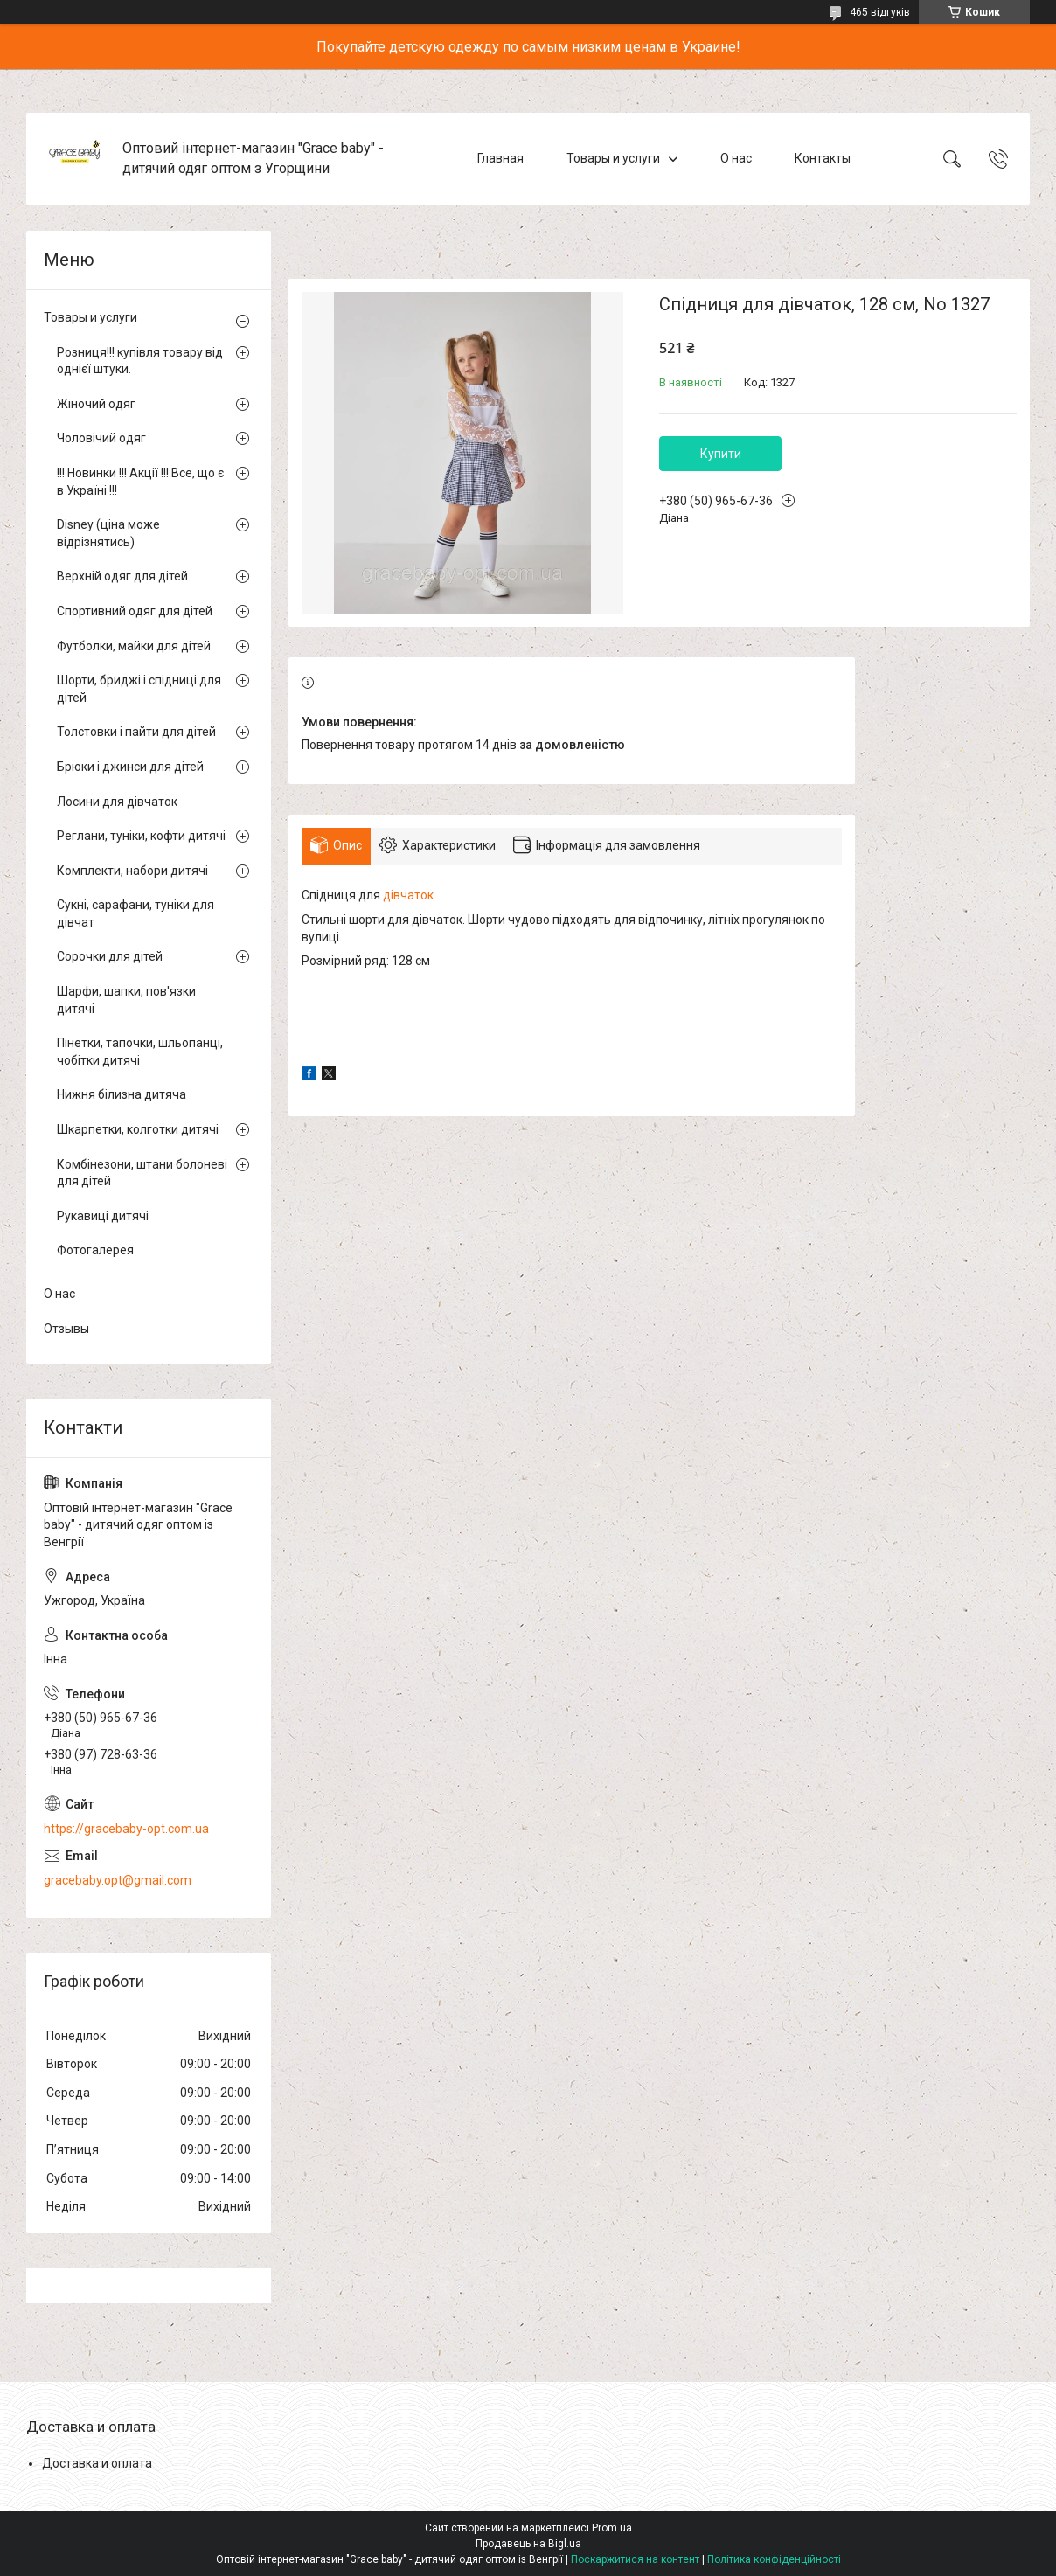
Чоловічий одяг (101, 438)
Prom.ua (612, 2528)
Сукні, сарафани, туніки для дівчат (135, 913)
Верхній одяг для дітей (122, 576)
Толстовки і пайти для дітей (136, 732)
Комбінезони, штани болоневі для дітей (142, 1173)
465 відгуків (880, 12)
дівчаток (408, 895)
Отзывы (66, 1329)
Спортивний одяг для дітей (134, 611)
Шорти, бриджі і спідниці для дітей (139, 689)
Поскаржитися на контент (635, 2559)
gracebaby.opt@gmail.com (117, 1880)
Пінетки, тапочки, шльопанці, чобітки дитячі (140, 1051)
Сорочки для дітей (110, 956)
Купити (720, 454)
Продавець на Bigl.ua (528, 2544)
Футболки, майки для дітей (134, 646)
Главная (500, 158)
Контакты (823, 158)
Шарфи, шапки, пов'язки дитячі (126, 1000)
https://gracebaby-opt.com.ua (126, 1829)
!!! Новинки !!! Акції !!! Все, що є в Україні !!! (140, 481)
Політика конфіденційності (774, 2559)
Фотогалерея (95, 1250)
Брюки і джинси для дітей (130, 767)
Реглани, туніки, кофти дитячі (141, 836)
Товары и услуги (613, 158)
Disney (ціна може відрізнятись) (108, 533)
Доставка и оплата (97, 2463)
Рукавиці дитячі (103, 1216)
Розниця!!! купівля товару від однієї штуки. (140, 361)
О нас (736, 158)
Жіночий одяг (96, 404)
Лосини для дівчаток (117, 802)
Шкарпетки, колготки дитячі (138, 1129)
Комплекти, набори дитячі (132, 871)
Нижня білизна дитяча (121, 1094)
